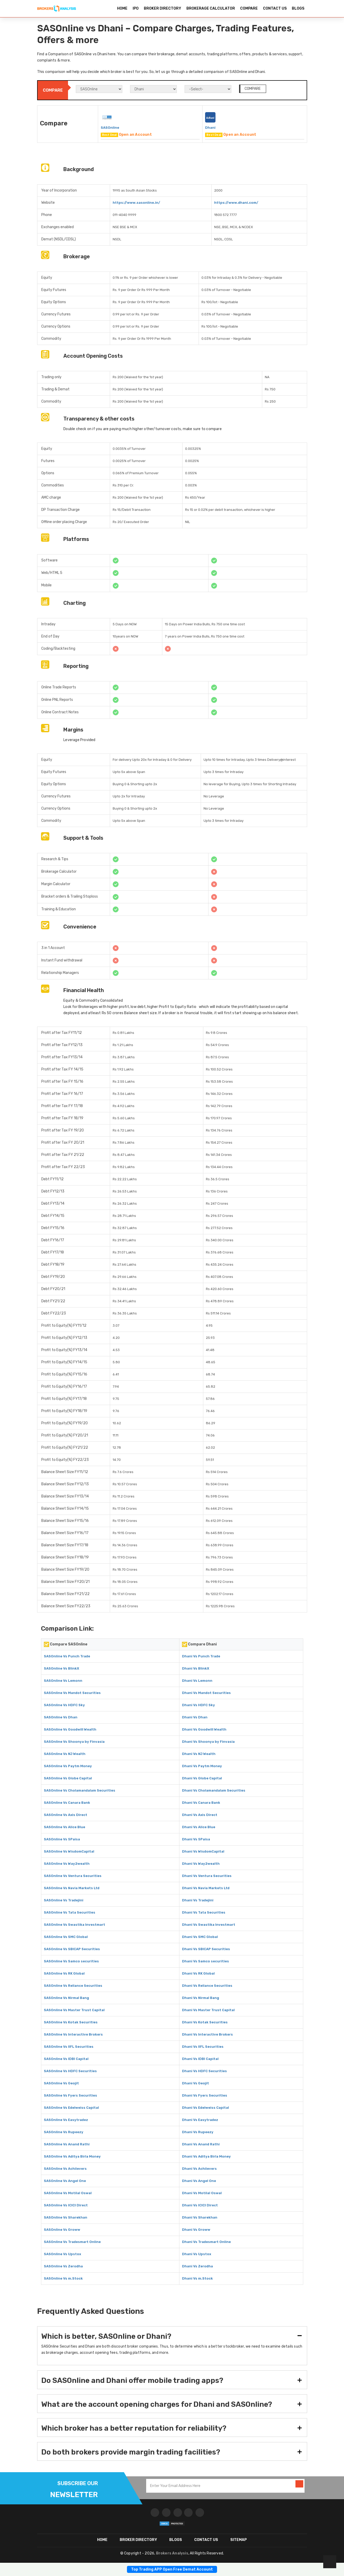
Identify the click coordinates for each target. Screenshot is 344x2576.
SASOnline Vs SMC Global (66, 1937)
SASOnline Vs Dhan (60, 1717)
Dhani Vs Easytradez (200, 2120)
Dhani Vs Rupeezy (197, 2132)
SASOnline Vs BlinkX (61, 1668)
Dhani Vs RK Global (198, 1973)
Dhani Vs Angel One (199, 2181)
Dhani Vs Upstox (196, 2254)
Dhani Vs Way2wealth (201, 1864)
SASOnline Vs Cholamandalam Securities (79, 1790)
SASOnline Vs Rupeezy (63, 2132)
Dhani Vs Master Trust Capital (208, 2010)
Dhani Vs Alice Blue (198, 1827)
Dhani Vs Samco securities (205, 1961)
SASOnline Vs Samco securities (71, 1961)
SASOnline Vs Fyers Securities (70, 2095)
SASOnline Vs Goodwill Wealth (70, 1729)
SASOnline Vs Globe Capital (68, 1778)
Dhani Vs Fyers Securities (204, 2095)
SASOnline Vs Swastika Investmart (74, 1925)
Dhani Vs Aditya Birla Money (206, 2156)
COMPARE (249, 8)
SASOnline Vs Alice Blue (64, 1827)
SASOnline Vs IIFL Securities (68, 2047)
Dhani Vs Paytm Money (202, 1766)
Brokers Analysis (172, 2553)
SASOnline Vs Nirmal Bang (66, 1998)
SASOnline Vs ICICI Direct (66, 2205)
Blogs (175, 2540)
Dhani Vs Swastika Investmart (208, 1925)
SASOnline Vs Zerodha (63, 2266)
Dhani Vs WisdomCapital (203, 1851)
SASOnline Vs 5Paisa (62, 1839)
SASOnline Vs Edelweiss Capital (71, 2108)
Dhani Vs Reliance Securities (207, 1986)
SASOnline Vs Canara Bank (67, 1803)
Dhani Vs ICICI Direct (200, 2205)
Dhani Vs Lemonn (197, 1681)
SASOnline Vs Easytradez (66, 2120)
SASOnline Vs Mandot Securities (72, 1693)
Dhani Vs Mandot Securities (206, 1693)
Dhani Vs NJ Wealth (198, 1754)
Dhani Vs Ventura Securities (207, 1876)
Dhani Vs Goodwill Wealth (204, 1729)
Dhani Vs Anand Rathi (201, 2144)
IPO (136, 8)
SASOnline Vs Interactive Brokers (73, 2034)
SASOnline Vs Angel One (65, 2181)
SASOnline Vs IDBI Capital (66, 2059)
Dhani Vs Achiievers (199, 2169)
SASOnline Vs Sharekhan (65, 2217)
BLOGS (298, 8)
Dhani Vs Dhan (194, 1717)
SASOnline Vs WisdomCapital (69, 1851)
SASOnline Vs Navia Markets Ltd (71, 1888)
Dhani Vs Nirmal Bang (200, 1998)
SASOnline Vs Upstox (62, 2254)
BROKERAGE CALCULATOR (210, 8)
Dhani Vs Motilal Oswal (202, 2193)
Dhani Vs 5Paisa (196, 1839)
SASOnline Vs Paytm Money (68, 1766)
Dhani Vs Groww (196, 2230)
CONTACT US (275, 8)
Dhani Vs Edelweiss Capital (205, 2108)
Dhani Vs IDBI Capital (200, 2059)
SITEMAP (238, 2540)
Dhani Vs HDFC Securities (204, 2071)
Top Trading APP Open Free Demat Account (172, 2569)
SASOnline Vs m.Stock (63, 2278)
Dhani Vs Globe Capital (202, 1778)
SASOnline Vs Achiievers (65, 2169)
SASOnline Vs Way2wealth (67, 1864)
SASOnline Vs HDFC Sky (64, 1705)
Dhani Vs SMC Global (200, 1937)
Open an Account (135, 134)
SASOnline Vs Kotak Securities (71, 2022)
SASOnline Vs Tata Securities (69, 1912)
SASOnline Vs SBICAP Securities (72, 1949)
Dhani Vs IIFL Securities (203, 2047)
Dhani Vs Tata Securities (203, 1912)
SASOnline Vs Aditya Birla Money (72, 2156)
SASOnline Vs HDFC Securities (70, 2071)
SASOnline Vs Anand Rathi (67, 2144)
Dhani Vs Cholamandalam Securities (213, 1790)
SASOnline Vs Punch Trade (67, 1656)
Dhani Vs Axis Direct (199, 1815)
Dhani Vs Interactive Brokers (207, 2034)
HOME (122, 8)
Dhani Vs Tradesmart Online (206, 2242)
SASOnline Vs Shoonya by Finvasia (74, 1742)
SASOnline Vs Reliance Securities (73, 1986)
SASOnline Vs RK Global (64, 1973)
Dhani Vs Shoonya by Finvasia (208, 1742)
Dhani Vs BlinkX (195, 1668)
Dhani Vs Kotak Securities (205, 2022)
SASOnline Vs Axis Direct (65, 1815)
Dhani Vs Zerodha (197, 2266)
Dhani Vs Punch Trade (201, 1656)
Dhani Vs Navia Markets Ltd (206, 1888)
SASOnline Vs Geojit (61, 2083)
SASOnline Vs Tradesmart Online (72, 2242)
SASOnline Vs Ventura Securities (73, 1876)
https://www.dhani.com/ (236, 203)
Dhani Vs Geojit (195, 2083)
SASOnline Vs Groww (62, 2230)
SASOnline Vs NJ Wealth (64, 1754)
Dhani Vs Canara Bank (201, 1803)
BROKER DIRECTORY (162, 8)
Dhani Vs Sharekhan (199, 2217)
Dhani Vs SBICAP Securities (206, 1949)
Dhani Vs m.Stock (197, 2278)
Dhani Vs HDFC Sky (198, 1705)
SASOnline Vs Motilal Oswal (68, 2193)
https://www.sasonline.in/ (136, 203)
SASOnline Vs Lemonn (63, 1681)
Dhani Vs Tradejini (197, 1900)
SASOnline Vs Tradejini (63, 1900)
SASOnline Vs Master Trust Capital (74, 2010)
